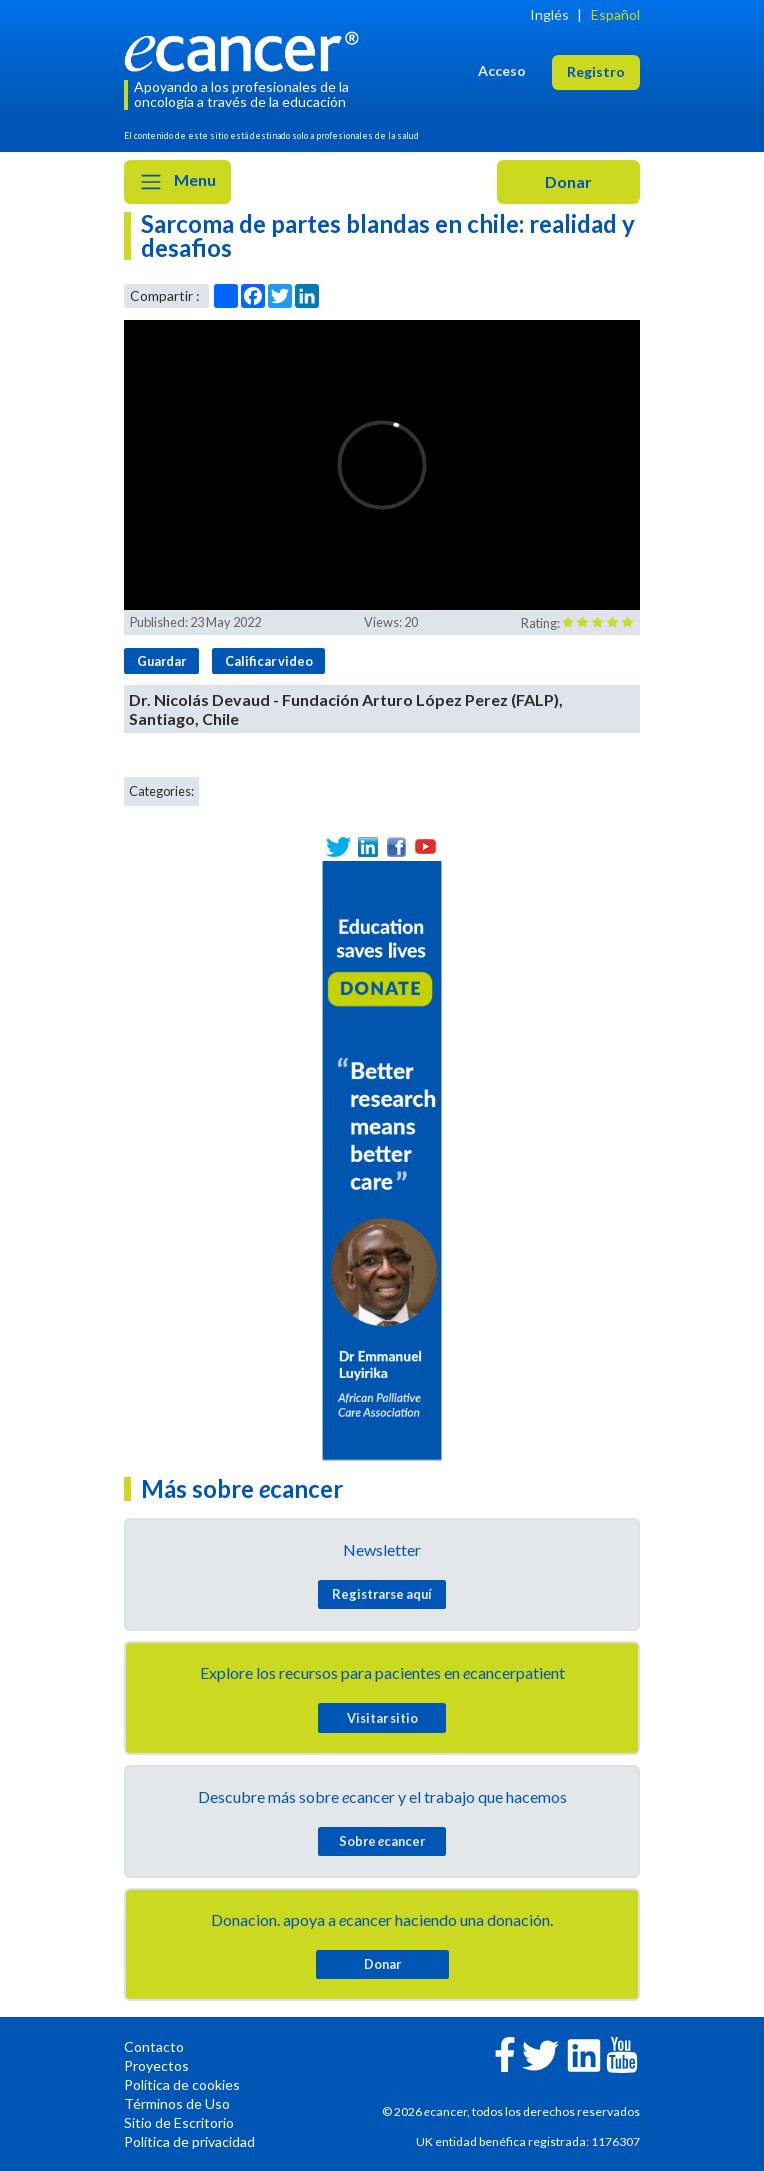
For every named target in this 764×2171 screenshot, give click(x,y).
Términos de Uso (177, 2103)
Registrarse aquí (382, 1594)
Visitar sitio (382, 1718)
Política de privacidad (189, 2141)
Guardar (161, 661)
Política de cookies (182, 2084)
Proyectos (156, 2065)
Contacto (154, 2046)
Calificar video (269, 661)
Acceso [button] (502, 70)
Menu (177, 182)
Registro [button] (596, 71)
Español (615, 14)
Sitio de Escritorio (179, 2122)
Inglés (549, 14)
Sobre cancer (382, 1841)
